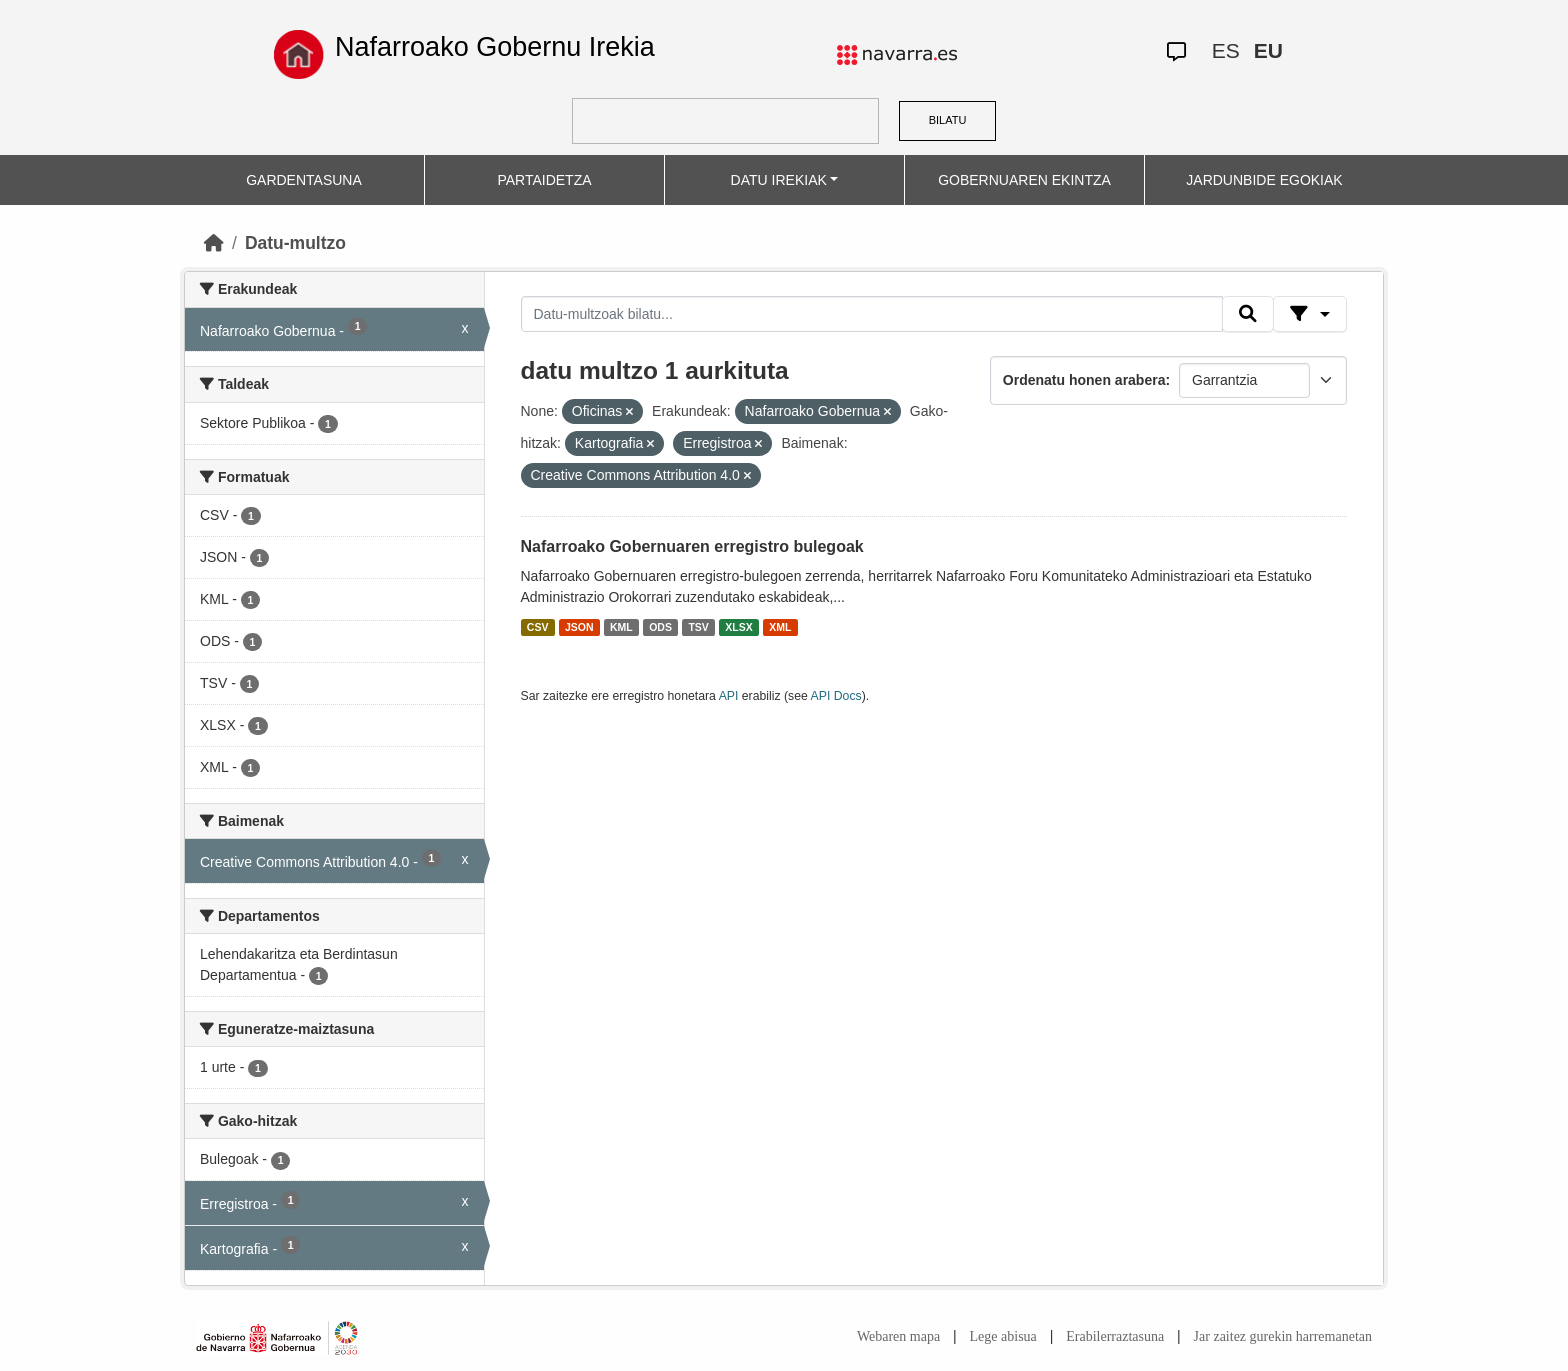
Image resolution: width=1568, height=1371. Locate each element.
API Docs (836, 696)
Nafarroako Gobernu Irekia (495, 47)
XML (780, 627)
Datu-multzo (295, 243)
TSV (698, 627)
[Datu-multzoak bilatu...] (872, 314)
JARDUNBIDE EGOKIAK (1264, 180)
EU (1268, 50)
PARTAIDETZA (544, 180)
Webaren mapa (898, 1336)
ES (1226, 50)
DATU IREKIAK (779, 180)
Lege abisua (1003, 1336)
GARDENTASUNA (304, 180)
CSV (538, 627)
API (729, 696)
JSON (579, 627)
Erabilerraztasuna (1115, 1336)
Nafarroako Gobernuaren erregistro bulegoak (692, 546)
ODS (660, 627)
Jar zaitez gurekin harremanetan (1283, 1336)
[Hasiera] (214, 243)
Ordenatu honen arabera (1084, 380)
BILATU (948, 120)
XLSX (738, 627)
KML (621, 627)
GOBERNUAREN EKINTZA (1024, 180)
